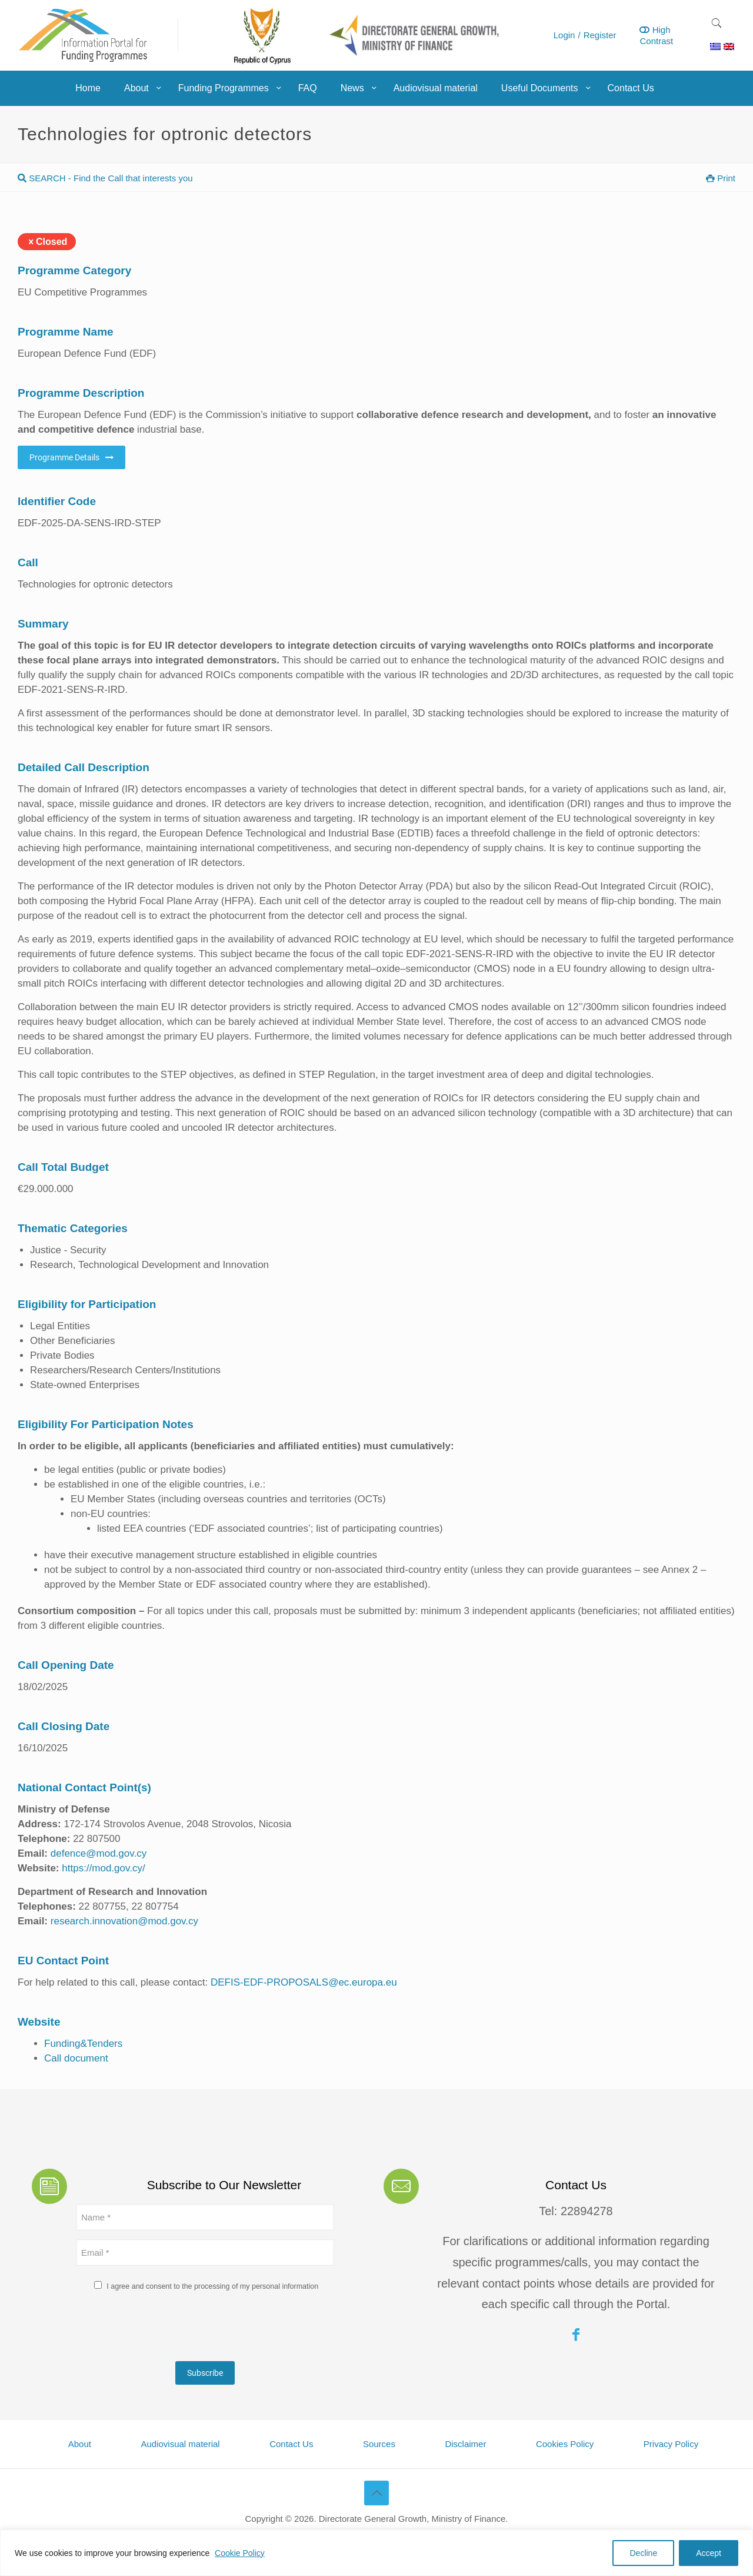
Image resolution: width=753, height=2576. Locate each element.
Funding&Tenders (83, 2043)
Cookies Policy (565, 2444)
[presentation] (165, 2329)
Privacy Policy (671, 2444)
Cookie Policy (240, 2553)
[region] (376, 2552)
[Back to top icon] (376, 2493)
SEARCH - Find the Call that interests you (105, 178)
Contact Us (291, 2444)
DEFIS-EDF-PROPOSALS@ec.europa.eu (304, 1982)
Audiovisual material (180, 2444)
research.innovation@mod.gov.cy (124, 1921)
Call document (76, 2058)
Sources (379, 2444)
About (79, 2444)
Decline (643, 2553)
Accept (708, 2553)
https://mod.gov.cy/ (103, 1868)
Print (720, 178)
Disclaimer (465, 2444)
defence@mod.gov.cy (98, 1853)
